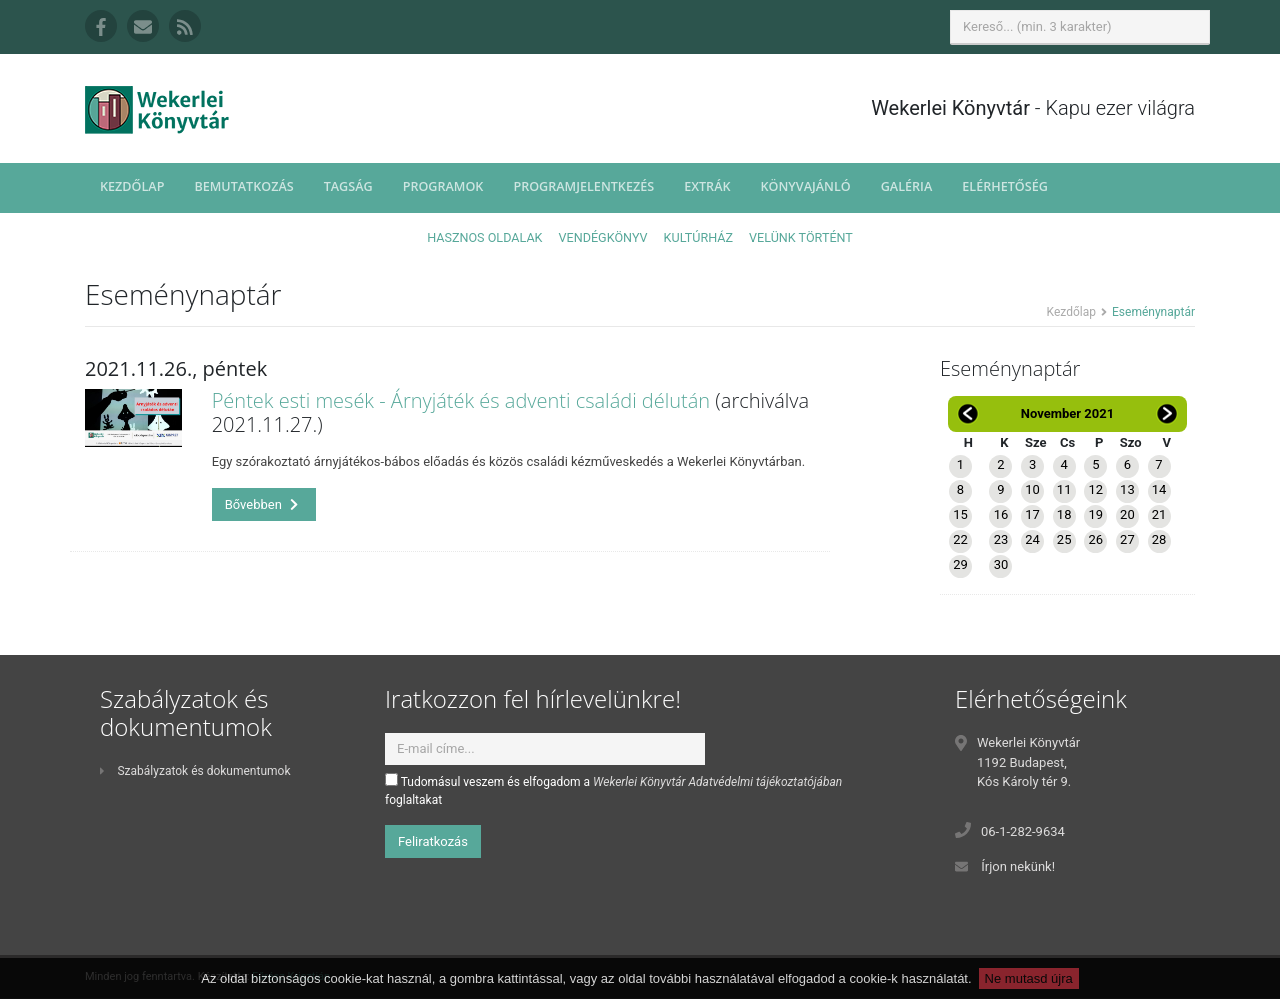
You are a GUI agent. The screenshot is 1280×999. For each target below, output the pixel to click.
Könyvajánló (806, 186)
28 (1159, 539)
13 (1127, 489)
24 (1032, 539)
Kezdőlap (132, 186)
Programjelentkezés (583, 186)
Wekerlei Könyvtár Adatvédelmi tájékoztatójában (717, 782)
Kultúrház (698, 237)
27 (1127, 539)
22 (960, 539)
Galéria (907, 186)
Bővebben (262, 504)
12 (1095, 489)
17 (1032, 514)
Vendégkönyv (603, 237)
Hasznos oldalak (484, 237)
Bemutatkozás (243, 186)
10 (1032, 489)
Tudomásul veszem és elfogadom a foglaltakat (613, 790)
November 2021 (1067, 413)
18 (1064, 514)
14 (1159, 489)
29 (960, 564)
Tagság (348, 186)
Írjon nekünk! (1018, 866)
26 (1095, 539)
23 (1001, 539)
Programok (443, 186)
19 (1095, 514)
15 (960, 514)
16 (1001, 514)
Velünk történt (801, 237)
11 (1064, 489)
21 (1159, 514)
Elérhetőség (1005, 186)
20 (1127, 514)
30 (1001, 564)
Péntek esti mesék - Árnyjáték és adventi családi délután (461, 400)
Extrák (707, 186)
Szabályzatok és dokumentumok (195, 771)
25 (1064, 539)
